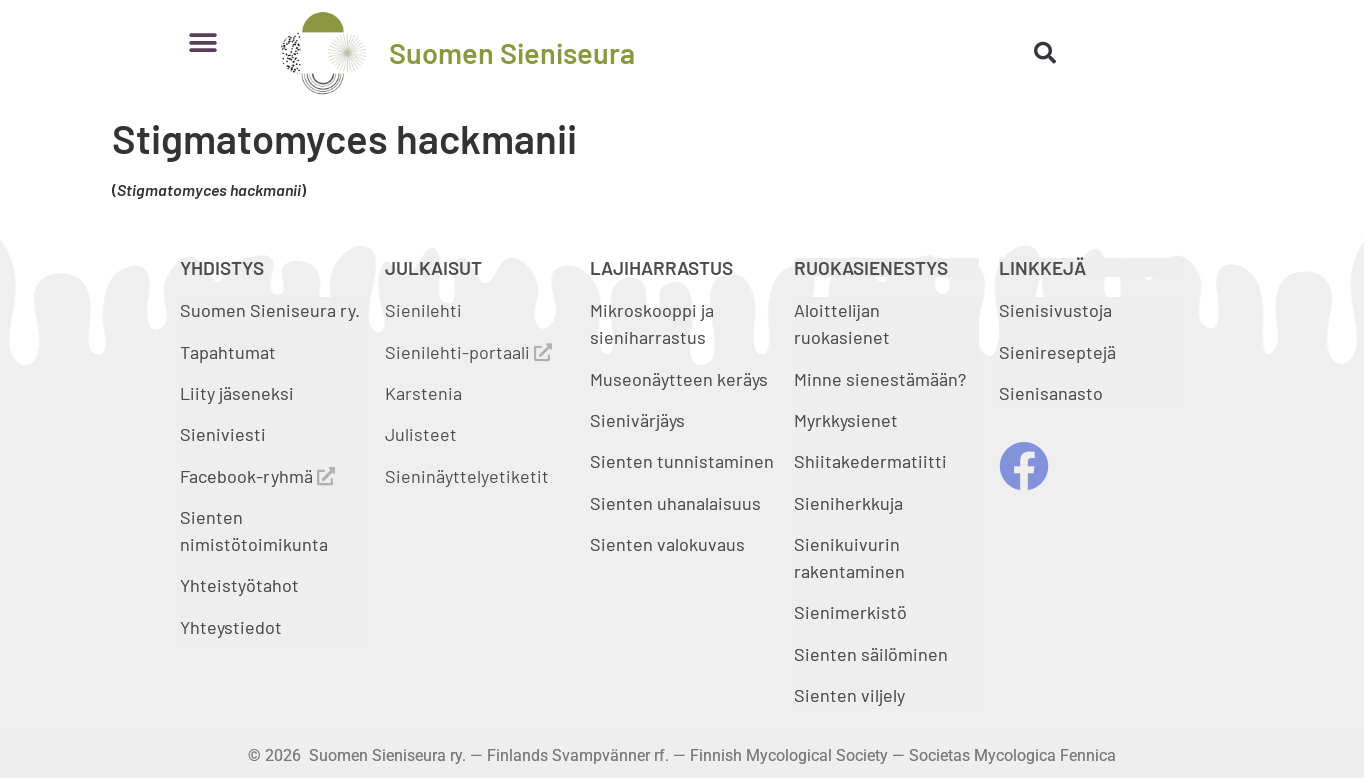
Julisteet (421, 434)
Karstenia (423, 393)
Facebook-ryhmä (257, 476)
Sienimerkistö (850, 612)
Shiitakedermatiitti (870, 461)
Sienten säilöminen (871, 654)
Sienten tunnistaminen (682, 461)
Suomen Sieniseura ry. (270, 310)
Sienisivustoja (1055, 310)
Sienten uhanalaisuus (675, 503)
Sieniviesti (225, 434)
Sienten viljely (849, 695)
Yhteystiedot (231, 627)
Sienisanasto (1051, 393)
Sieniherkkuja (848, 503)
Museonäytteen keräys (679, 379)
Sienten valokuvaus (667, 544)
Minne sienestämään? (880, 379)
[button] (202, 42)
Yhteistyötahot (239, 585)
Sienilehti (423, 310)
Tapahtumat (228, 352)
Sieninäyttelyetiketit (467, 476)
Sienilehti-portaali (468, 352)
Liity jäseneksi (237, 393)
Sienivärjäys (637, 420)
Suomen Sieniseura (512, 52)
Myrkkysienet (846, 420)
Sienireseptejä (1057, 352)
